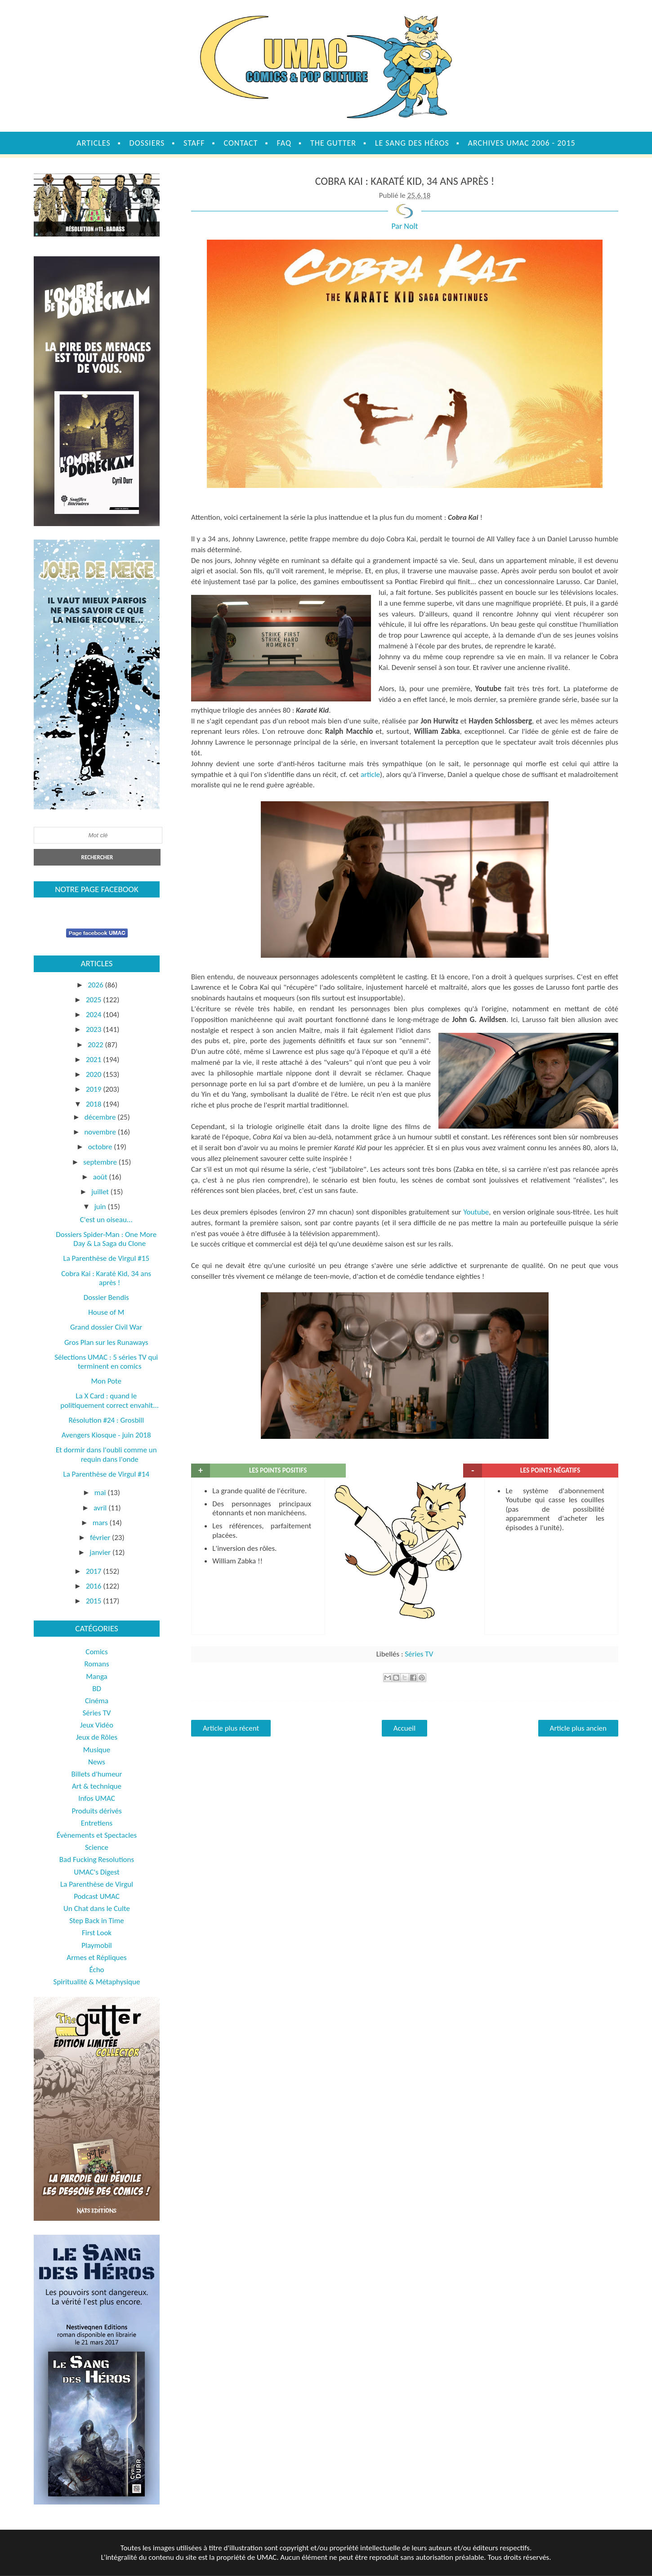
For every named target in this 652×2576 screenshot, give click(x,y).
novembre (100, 1132)
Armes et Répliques (96, 1957)
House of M (106, 1312)
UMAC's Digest (96, 1872)
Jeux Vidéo (96, 1725)
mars (101, 1522)
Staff (194, 143)
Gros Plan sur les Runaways (106, 1342)
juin (101, 1206)
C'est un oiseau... (106, 1219)
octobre (101, 1147)
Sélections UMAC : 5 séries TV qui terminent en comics (106, 1362)
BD (96, 1688)
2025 (94, 1000)
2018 (94, 1104)
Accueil (404, 1728)
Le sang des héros (412, 143)
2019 (94, 1089)
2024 (94, 1014)
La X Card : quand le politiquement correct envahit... (109, 1400)
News (96, 1762)
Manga (96, 1676)
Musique (96, 1750)
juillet (101, 1191)
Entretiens (96, 1823)
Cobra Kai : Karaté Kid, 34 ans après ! (106, 1278)
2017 (94, 1571)
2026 (96, 985)
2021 (94, 1059)
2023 (94, 1029)
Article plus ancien (578, 1728)
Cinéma (96, 1700)
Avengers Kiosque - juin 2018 (106, 1435)
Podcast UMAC (97, 1896)
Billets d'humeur (96, 1774)
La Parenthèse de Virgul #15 (106, 1258)
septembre (100, 1162)
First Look (97, 1933)
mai (100, 1492)
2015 (94, 1601)
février (101, 1537)
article (370, 774)
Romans (96, 1664)
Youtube (476, 1212)
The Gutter (333, 143)
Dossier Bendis (106, 1297)
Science (96, 1847)
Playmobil (96, 1945)
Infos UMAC (96, 1798)
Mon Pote (106, 1381)
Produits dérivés (96, 1811)
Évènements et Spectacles (97, 1835)
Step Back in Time (96, 1920)
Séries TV (419, 1654)
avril (101, 1508)
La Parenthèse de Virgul (96, 1884)
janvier (100, 1552)
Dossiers (147, 143)
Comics (96, 1651)
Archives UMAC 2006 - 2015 (522, 143)
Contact (240, 143)
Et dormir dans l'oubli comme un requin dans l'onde (106, 1454)
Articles (93, 143)
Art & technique (96, 1786)
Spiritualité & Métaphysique (97, 1982)
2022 (96, 1044)
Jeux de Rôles (96, 1737)
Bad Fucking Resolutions (96, 1859)
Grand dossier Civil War (106, 1327)
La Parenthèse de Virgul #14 (106, 1474)
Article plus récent (231, 1728)
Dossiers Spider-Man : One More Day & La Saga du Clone (106, 1239)
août (101, 1177)
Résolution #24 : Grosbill (106, 1420)
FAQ (284, 143)
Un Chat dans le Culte (96, 1908)
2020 (94, 1074)
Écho (96, 1969)
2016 (94, 1586)
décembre (101, 1117)
